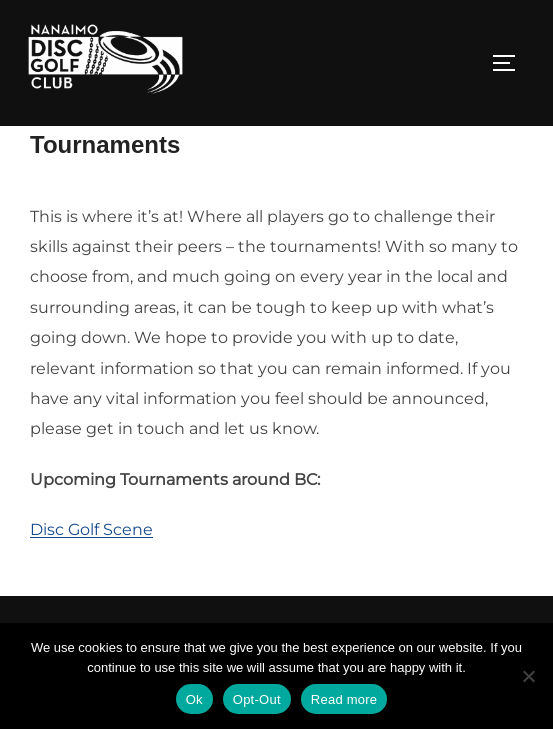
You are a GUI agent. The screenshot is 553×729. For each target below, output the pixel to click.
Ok (194, 699)
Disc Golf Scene (91, 575)
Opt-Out (257, 699)
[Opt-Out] (528, 676)
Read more (344, 699)
